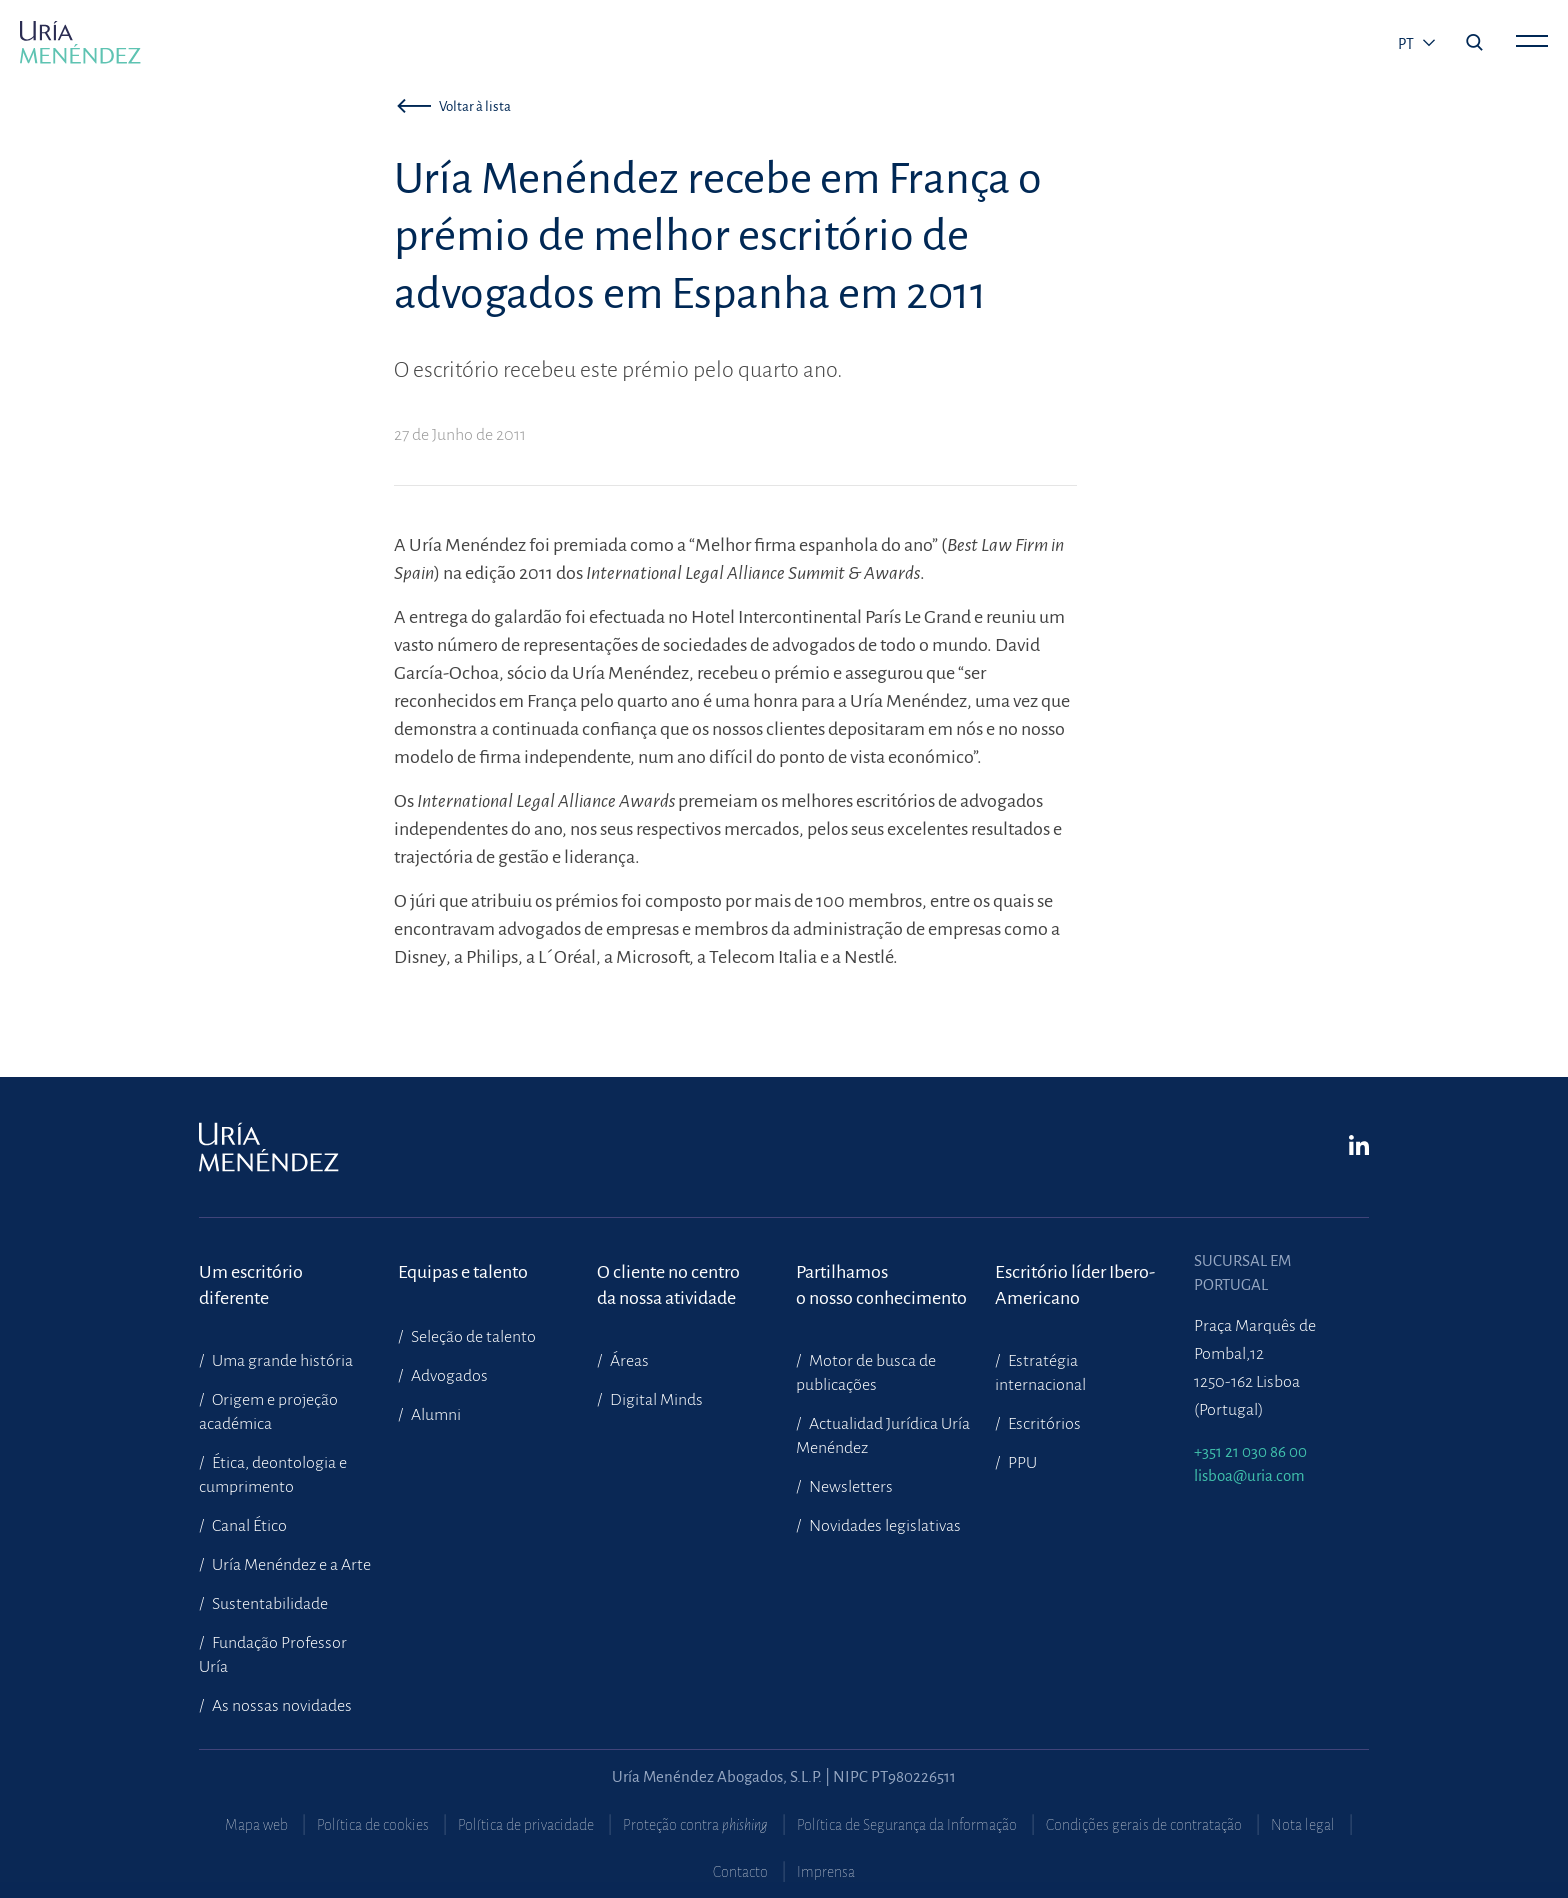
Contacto (740, 1872)
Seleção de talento (472, 1337)
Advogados (448, 1376)
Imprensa (826, 1872)
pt (1407, 44)
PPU (1021, 1463)
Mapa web (256, 1825)
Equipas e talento (463, 1272)
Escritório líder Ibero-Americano (1075, 1285)
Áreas (628, 1361)
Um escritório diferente (251, 1285)
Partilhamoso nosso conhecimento (881, 1285)
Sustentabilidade (268, 1604)
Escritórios (1043, 1424)
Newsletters (849, 1487)
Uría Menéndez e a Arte (290, 1565)
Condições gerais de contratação (1144, 1825)
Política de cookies (373, 1825)
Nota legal (1303, 1825)
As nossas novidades (280, 1706)
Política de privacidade (526, 1825)
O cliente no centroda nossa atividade (668, 1285)
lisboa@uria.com (1249, 1475)
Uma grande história (281, 1361)
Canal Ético (248, 1526)
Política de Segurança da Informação (907, 1825)
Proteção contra (695, 1825)
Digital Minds (655, 1400)
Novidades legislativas (883, 1526)
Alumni (434, 1415)
